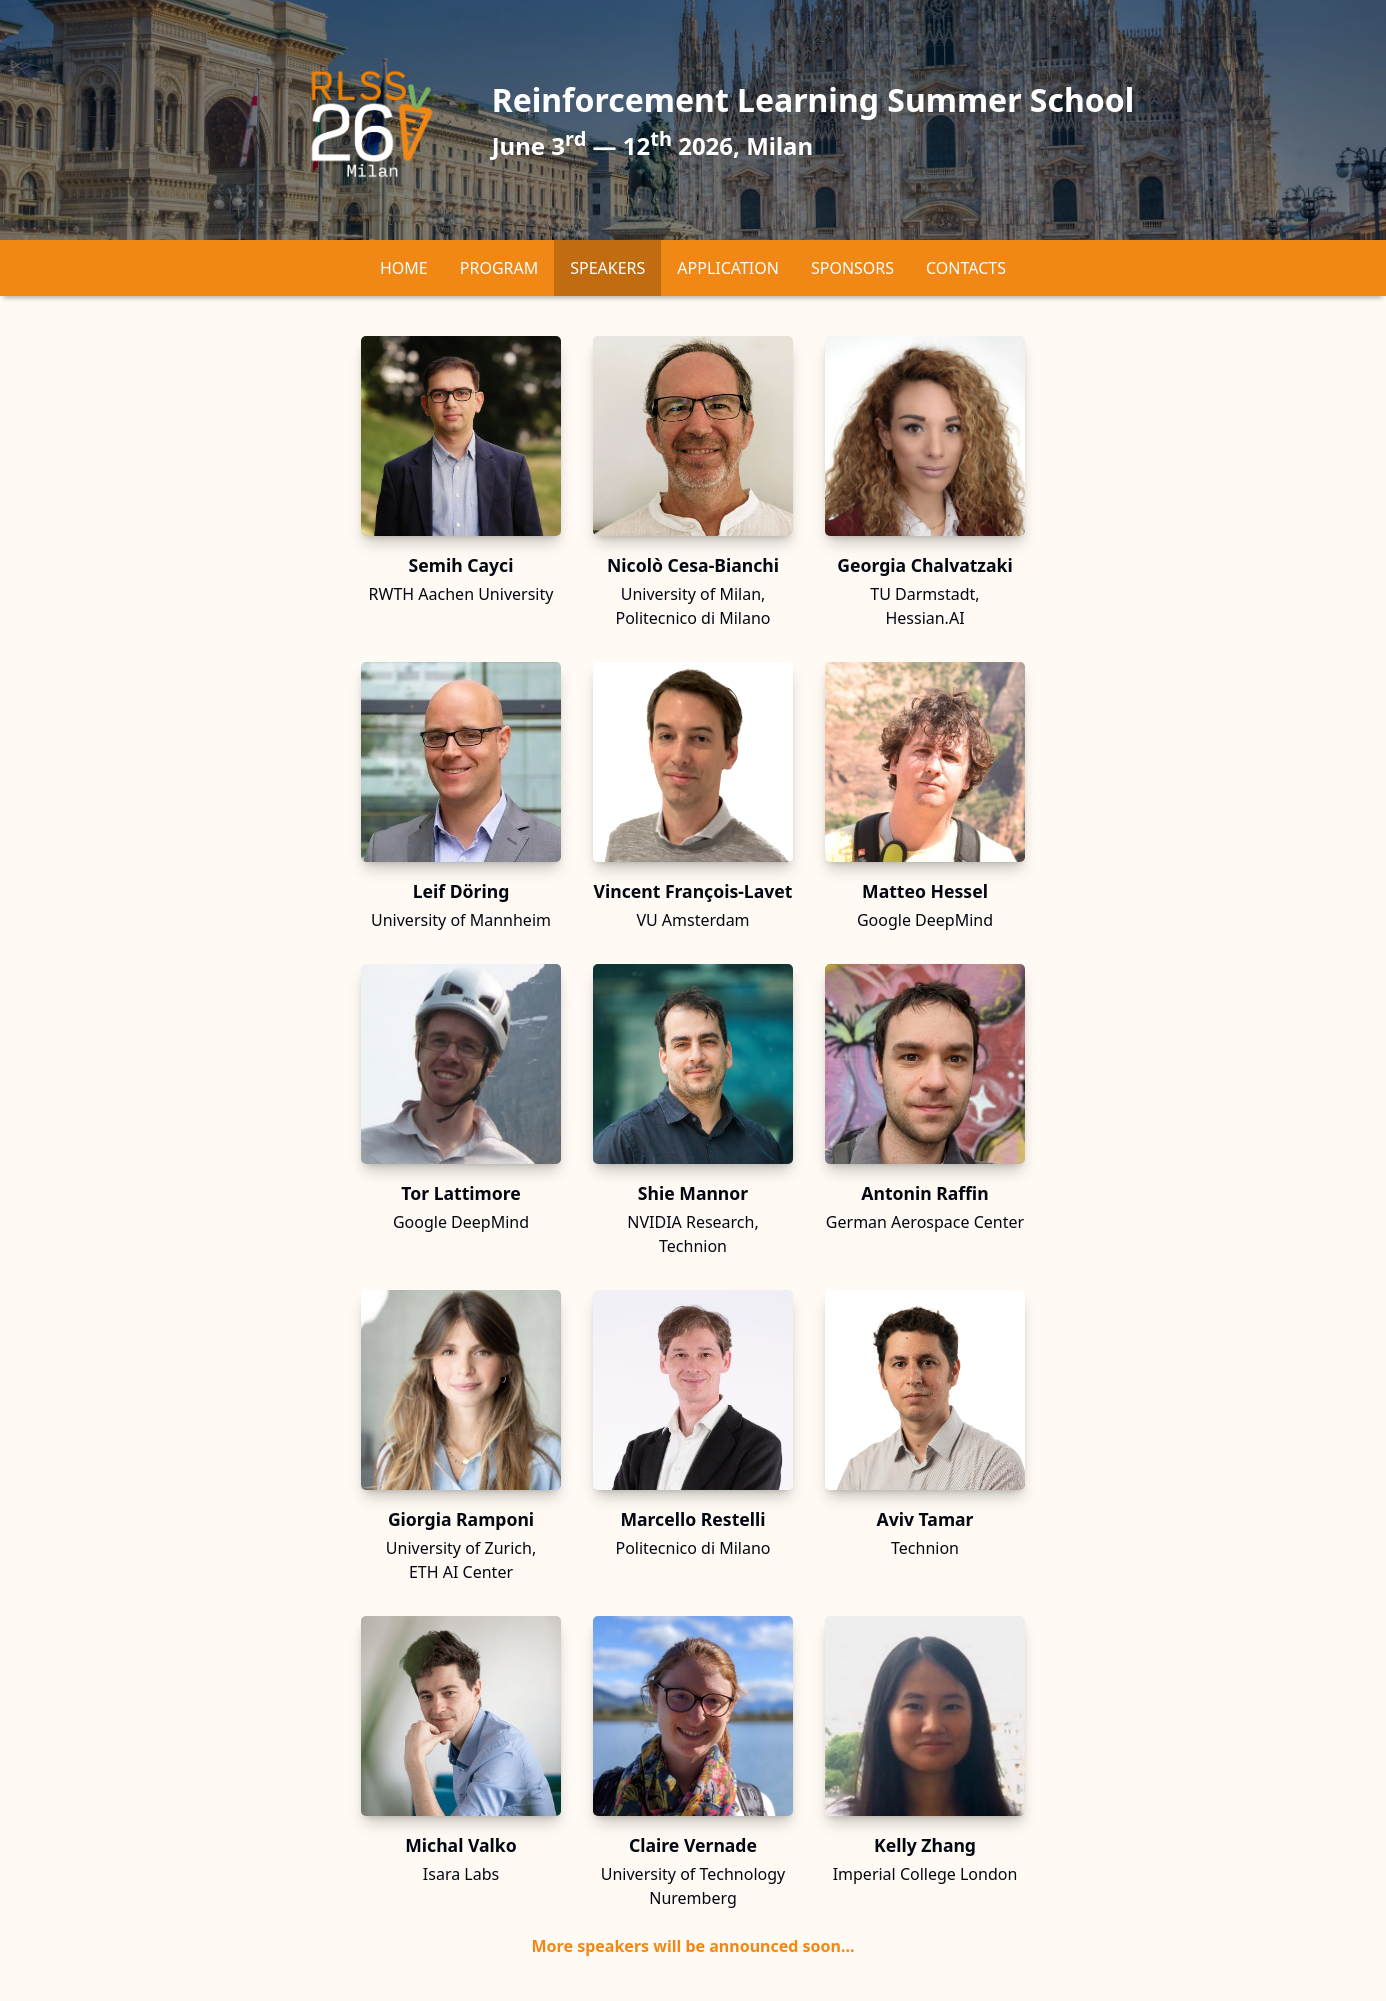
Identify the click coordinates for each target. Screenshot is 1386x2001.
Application (728, 268)
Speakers (607, 268)
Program (499, 268)
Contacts (966, 268)
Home (404, 268)
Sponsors (852, 268)
